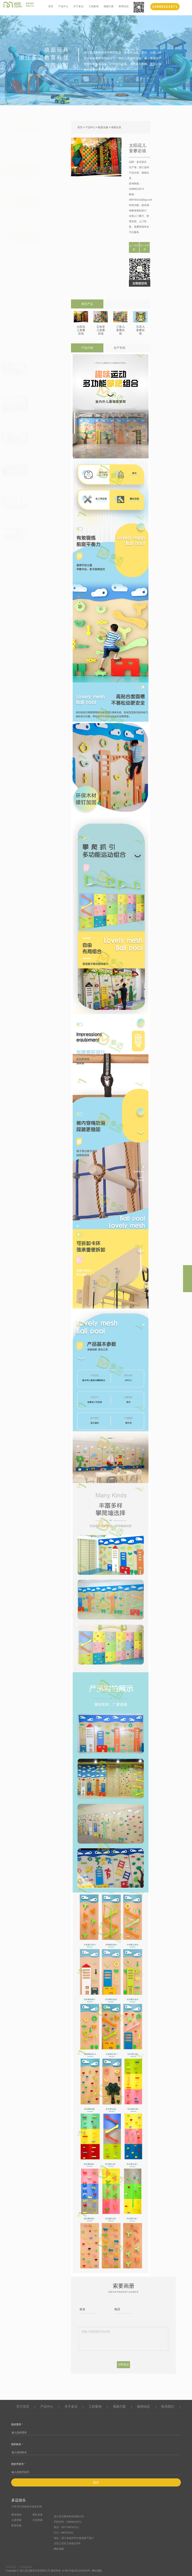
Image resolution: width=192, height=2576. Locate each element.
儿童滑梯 (32, 177)
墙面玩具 (32, 326)
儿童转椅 (32, 310)
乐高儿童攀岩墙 (140, 330)
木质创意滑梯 (34, 211)
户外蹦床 (32, 294)
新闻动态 (124, 6)
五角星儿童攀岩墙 (100, 330)
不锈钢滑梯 (33, 186)
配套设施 (32, 237)
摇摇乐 (31, 261)
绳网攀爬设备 (34, 245)
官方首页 (22, 2406)
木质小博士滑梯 (36, 219)
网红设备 (32, 167)
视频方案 (109, 6)
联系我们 (168, 2406)
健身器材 (32, 286)
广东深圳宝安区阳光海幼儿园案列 (41, 486)
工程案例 (93, 6)
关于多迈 (78, 6)
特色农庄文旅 (34, 158)
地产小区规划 (34, 142)
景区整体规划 (34, 150)
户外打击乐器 (34, 253)
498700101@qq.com (140, 199)
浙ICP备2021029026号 (77, 2570)
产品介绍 (87, 347)
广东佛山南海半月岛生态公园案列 (41, 550)
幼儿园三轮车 (34, 318)
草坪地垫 (32, 334)
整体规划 (32, 125)
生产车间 (119, 347)
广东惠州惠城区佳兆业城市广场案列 (41, 518)
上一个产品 (134, 247)
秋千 (29, 278)
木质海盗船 (33, 228)
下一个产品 (145, 247)
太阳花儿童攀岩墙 (81, 330)
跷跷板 (31, 269)
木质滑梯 (32, 203)
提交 (96, 2482)
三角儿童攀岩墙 (120, 330)
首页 (50, 6)
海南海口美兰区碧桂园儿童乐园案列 (41, 453)
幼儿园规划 (33, 134)
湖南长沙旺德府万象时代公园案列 (41, 421)
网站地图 (59, 2548)
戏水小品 (32, 302)
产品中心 (63, 6)
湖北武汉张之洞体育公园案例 (41, 385)
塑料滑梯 (32, 194)
